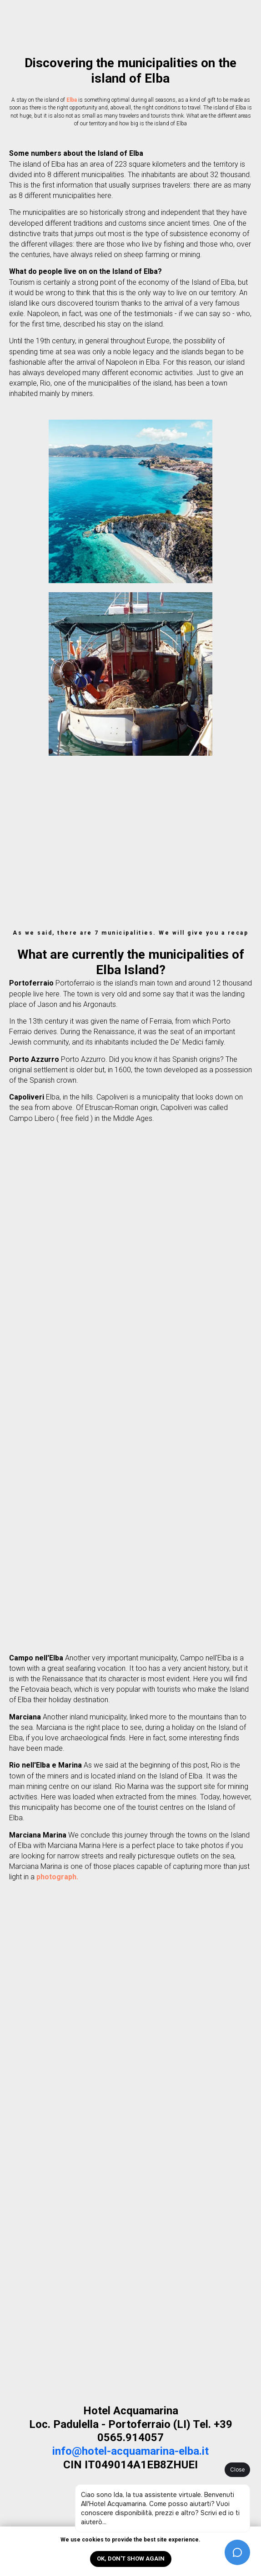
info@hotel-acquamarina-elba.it (130, 2451)
